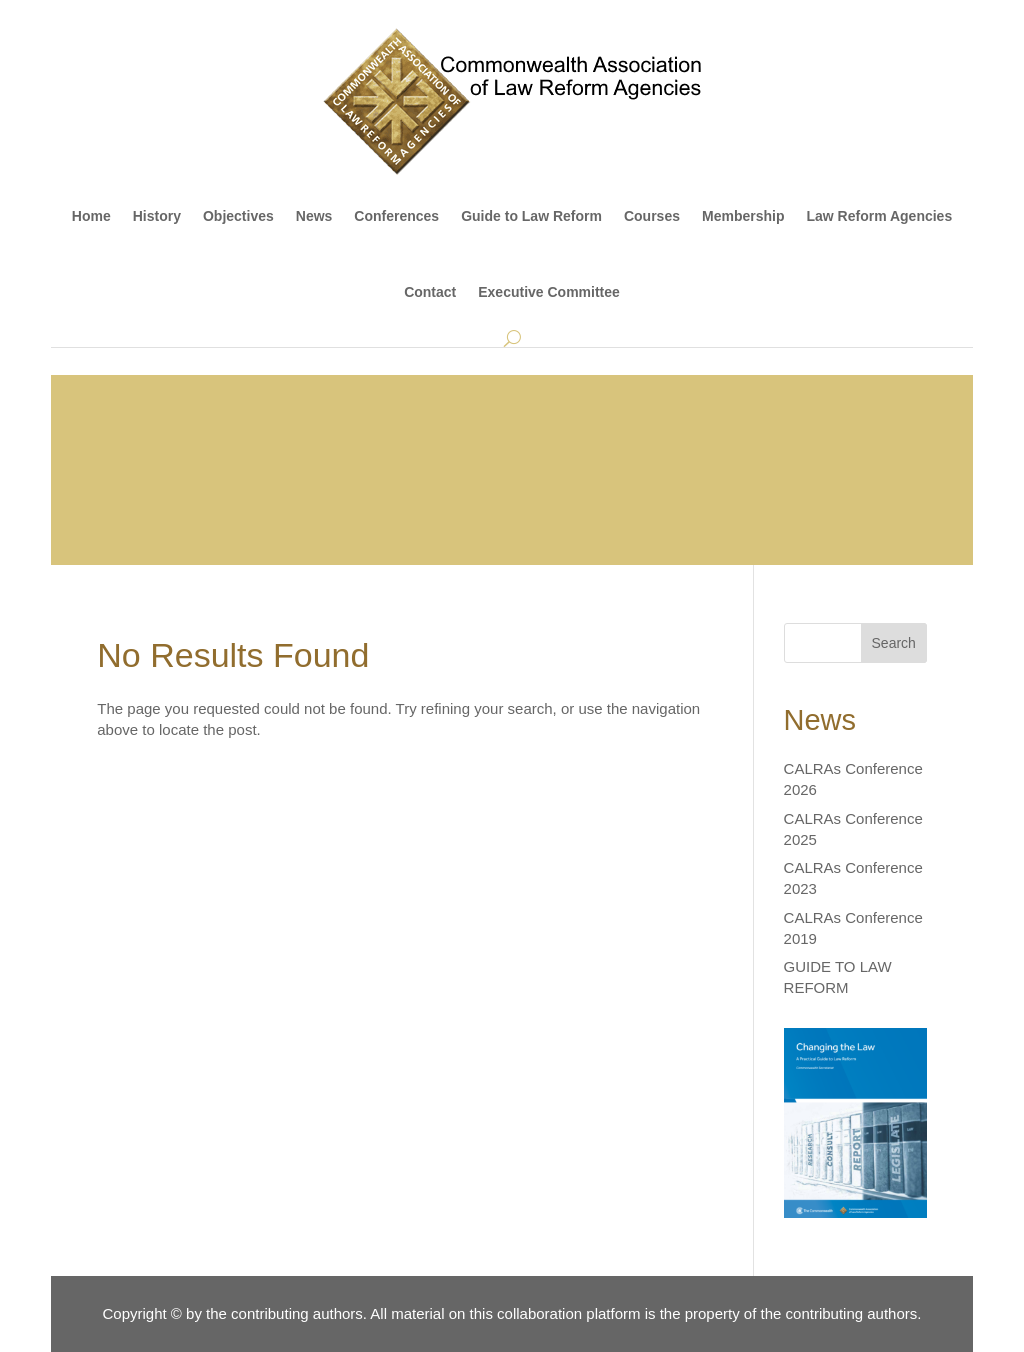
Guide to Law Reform (531, 216)
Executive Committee (549, 292)
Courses (652, 216)
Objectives (238, 216)
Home (91, 216)
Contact (430, 292)
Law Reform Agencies (879, 216)
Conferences (396, 216)
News (314, 216)
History (157, 216)
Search (894, 643)
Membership (743, 216)
